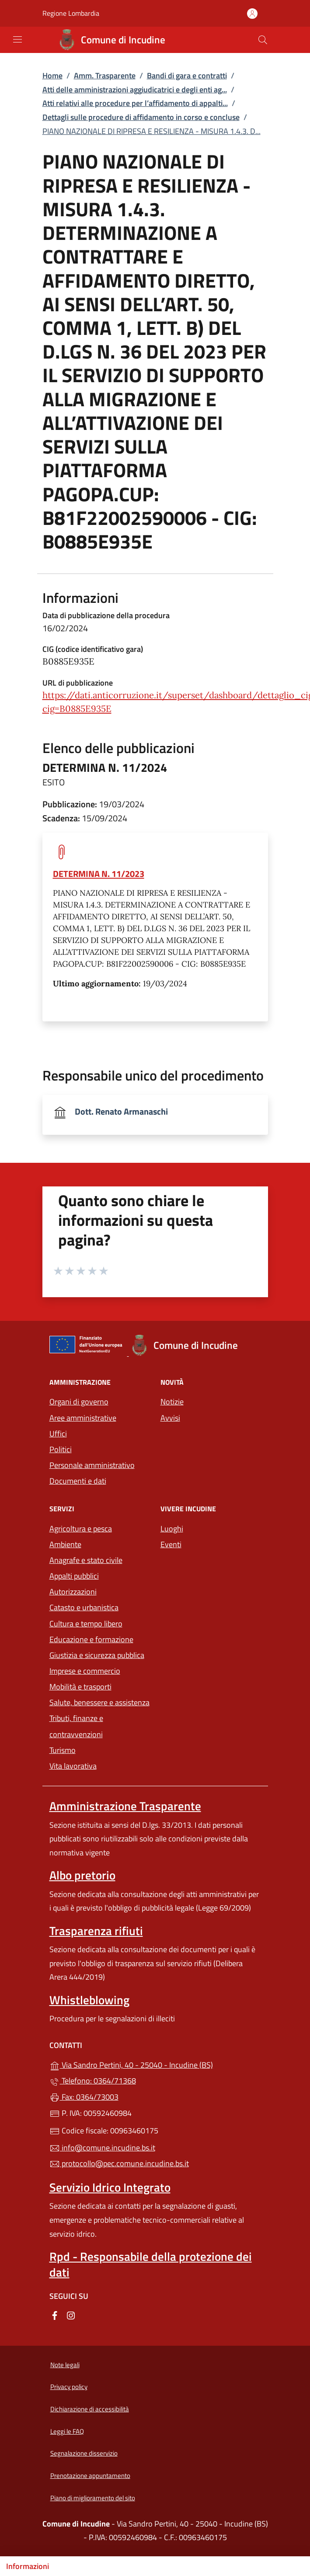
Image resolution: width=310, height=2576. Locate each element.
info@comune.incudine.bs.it (102, 2148)
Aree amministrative (82, 1418)
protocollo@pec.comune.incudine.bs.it (119, 2163)
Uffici (58, 1433)
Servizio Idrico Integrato (110, 2187)
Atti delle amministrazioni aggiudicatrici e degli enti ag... (134, 89)
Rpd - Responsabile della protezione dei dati (150, 2264)
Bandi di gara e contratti (187, 75)
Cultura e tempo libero (85, 1623)
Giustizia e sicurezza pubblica (96, 1655)
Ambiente (65, 1544)
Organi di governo (78, 1402)
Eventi (170, 1544)
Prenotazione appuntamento (90, 2475)
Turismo (62, 1750)
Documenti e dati (77, 1481)
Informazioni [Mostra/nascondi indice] (27, 2566)
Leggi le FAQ (67, 2431)
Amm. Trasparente (105, 75)
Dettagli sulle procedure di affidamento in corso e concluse (141, 117)
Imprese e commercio (84, 1671)
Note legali (65, 2365)
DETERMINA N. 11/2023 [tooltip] (98, 873)
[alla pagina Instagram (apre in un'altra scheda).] (71, 2315)
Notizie (172, 1402)
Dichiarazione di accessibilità (89, 2409)
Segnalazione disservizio (84, 2453)
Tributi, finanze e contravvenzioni (76, 1726)
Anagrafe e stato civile (85, 1560)
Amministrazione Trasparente (125, 1806)
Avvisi (170, 1418)
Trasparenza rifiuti (96, 1930)
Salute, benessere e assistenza (99, 1702)
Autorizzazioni (73, 1592)
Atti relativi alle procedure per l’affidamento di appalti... (135, 103)
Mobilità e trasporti (80, 1687)
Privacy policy (68, 2387)
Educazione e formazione (91, 1639)
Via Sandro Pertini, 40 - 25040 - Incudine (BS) (155, 2064)
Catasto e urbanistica (83, 1607)
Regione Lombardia (70, 13)
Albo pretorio (82, 1875)
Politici (60, 1449)
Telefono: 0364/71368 (92, 2081)
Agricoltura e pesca (80, 1528)
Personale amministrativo (92, 1465)
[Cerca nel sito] (263, 40)
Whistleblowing (89, 2000)
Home (52, 75)
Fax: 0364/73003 (83, 2097)
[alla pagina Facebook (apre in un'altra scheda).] (54, 2315)
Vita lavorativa (73, 1766)
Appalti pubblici (74, 1576)
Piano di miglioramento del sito (92, 2498)
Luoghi (171, 1528)
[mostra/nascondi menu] (17, 39)
